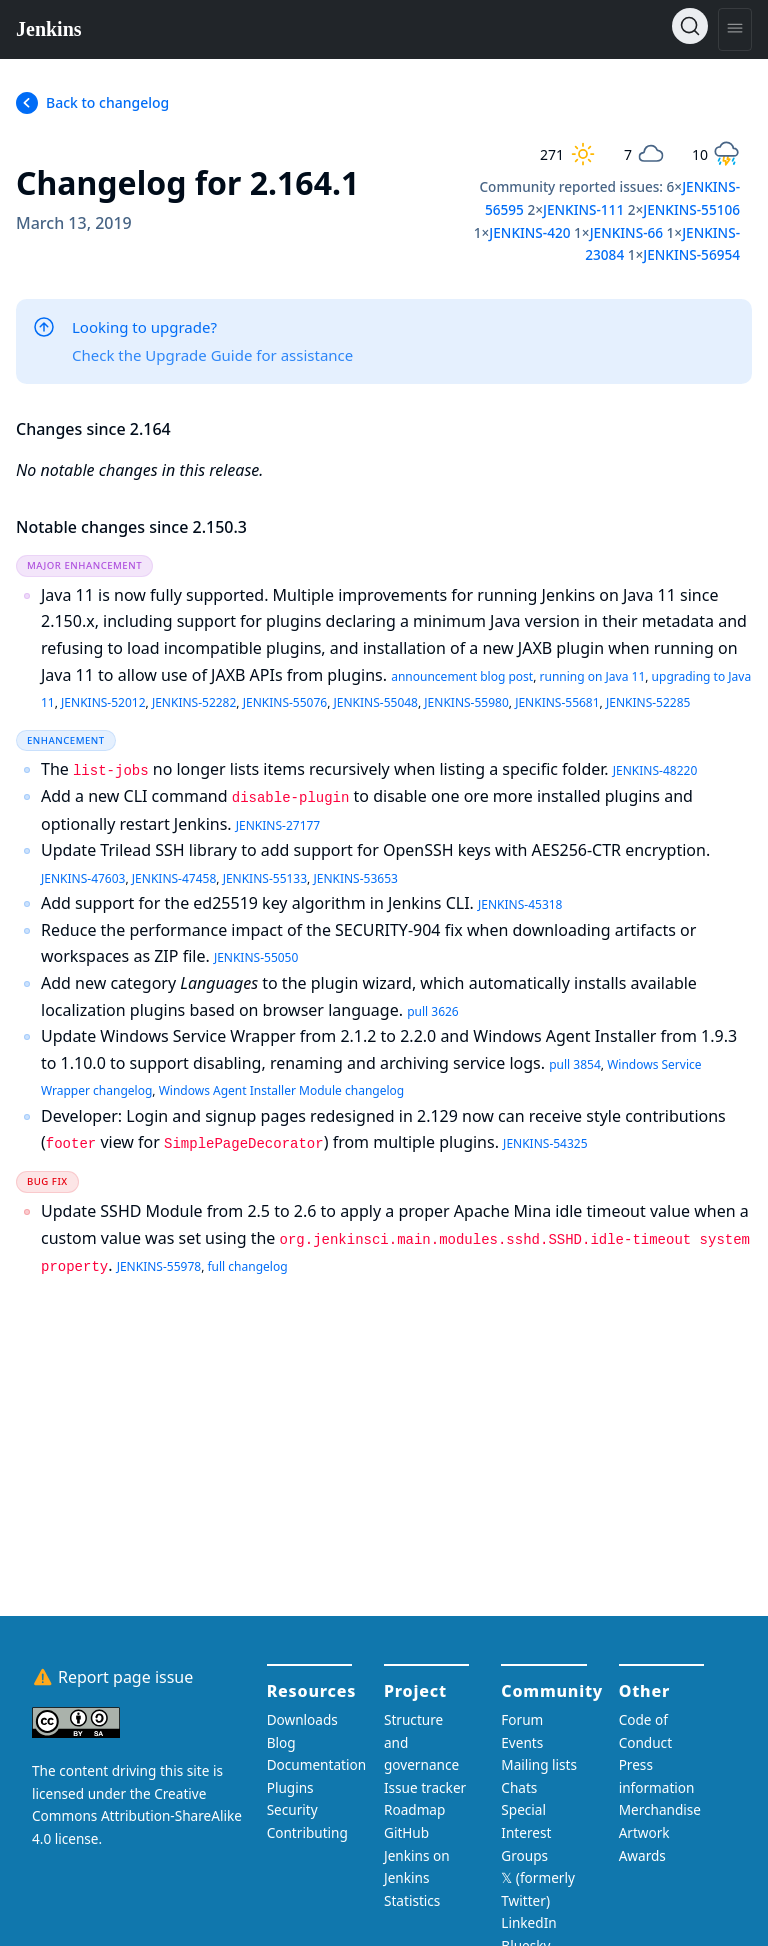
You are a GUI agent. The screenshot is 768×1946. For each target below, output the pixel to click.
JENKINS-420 (529, 232)
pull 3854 (575, 1064)
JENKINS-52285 (648, 702)
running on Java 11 (593, 676)
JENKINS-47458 (174, 878)
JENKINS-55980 (466, 702)
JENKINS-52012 (103, 702)
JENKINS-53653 (355, 878)
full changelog (247, 1266)
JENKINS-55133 (265, 878)
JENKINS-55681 (557, 702)
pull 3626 (433, 1011)
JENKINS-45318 (520, 904)
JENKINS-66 (626, 232)
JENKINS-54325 (545, 1143)
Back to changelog (107, 102)
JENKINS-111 (583, 209)
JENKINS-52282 (194, 702)
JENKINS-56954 (691, 254)
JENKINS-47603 (83, 878)
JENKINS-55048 (376, 702)
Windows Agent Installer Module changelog (282, 1090)
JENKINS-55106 (691, 209)
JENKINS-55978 (159, 1266)
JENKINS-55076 (285, 702)
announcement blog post (462, 676)
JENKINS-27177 (278, 825)
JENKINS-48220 (655, 770)
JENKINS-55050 (256, 957)
